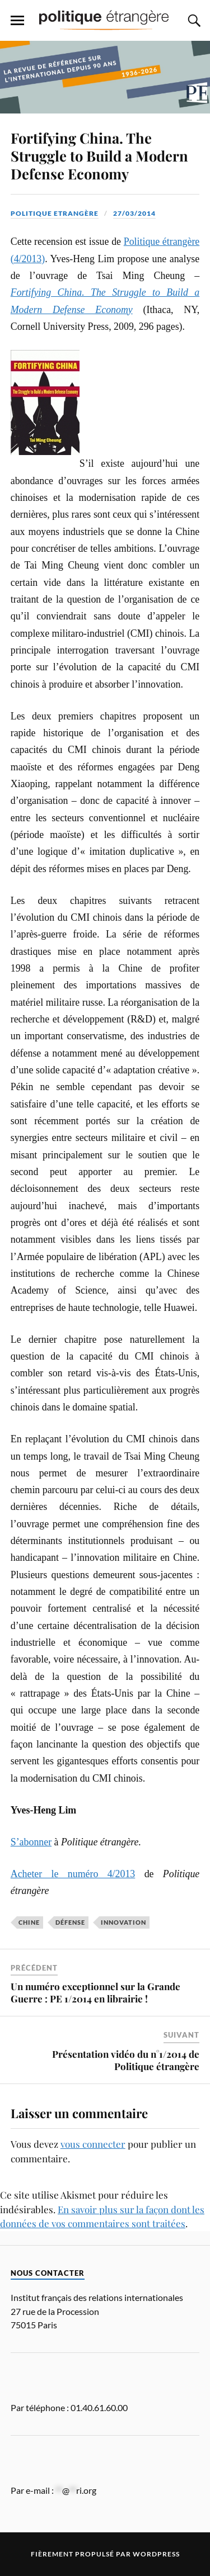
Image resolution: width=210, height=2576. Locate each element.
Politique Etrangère (55, 213)
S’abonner (31, 1842)
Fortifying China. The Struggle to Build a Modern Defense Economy (99, 155)
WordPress (156, 2554)
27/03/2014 (134, 213)
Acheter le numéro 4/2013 (73, 1873)
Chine (29, 1922)
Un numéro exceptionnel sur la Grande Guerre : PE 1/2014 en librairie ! (95, 1992)
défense (70, 1922)
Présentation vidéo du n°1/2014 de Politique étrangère (125, 2060)
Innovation (123, 1922)
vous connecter (92, 2144)
